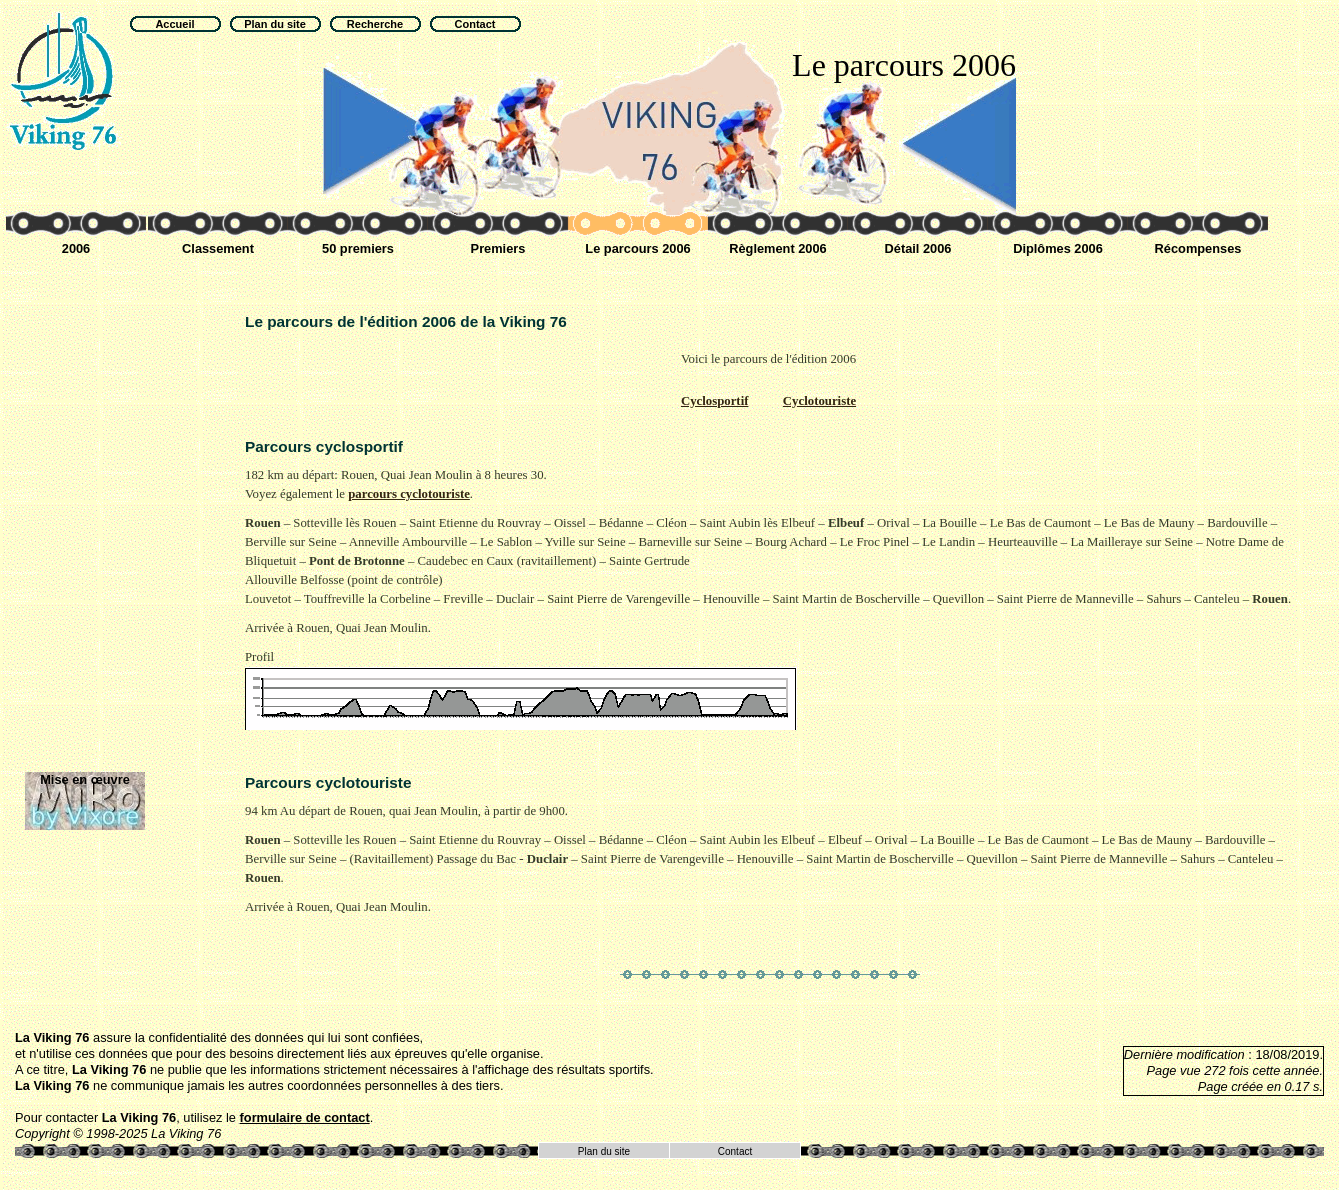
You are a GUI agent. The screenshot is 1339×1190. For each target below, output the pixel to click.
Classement (218, 248)
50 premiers (358, 248)
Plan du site (604, 1151)
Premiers (498, 248)
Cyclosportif (715, 401)
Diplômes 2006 (1058, 248)
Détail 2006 (918, 248)
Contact (735, 1151)
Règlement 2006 (777, 248)
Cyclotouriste (819, 401)
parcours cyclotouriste (409, 494)
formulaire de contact (305, 1117)
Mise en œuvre (85, 779)
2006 (76, 248)
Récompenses (1198, 248)
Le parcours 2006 (637, 248)
